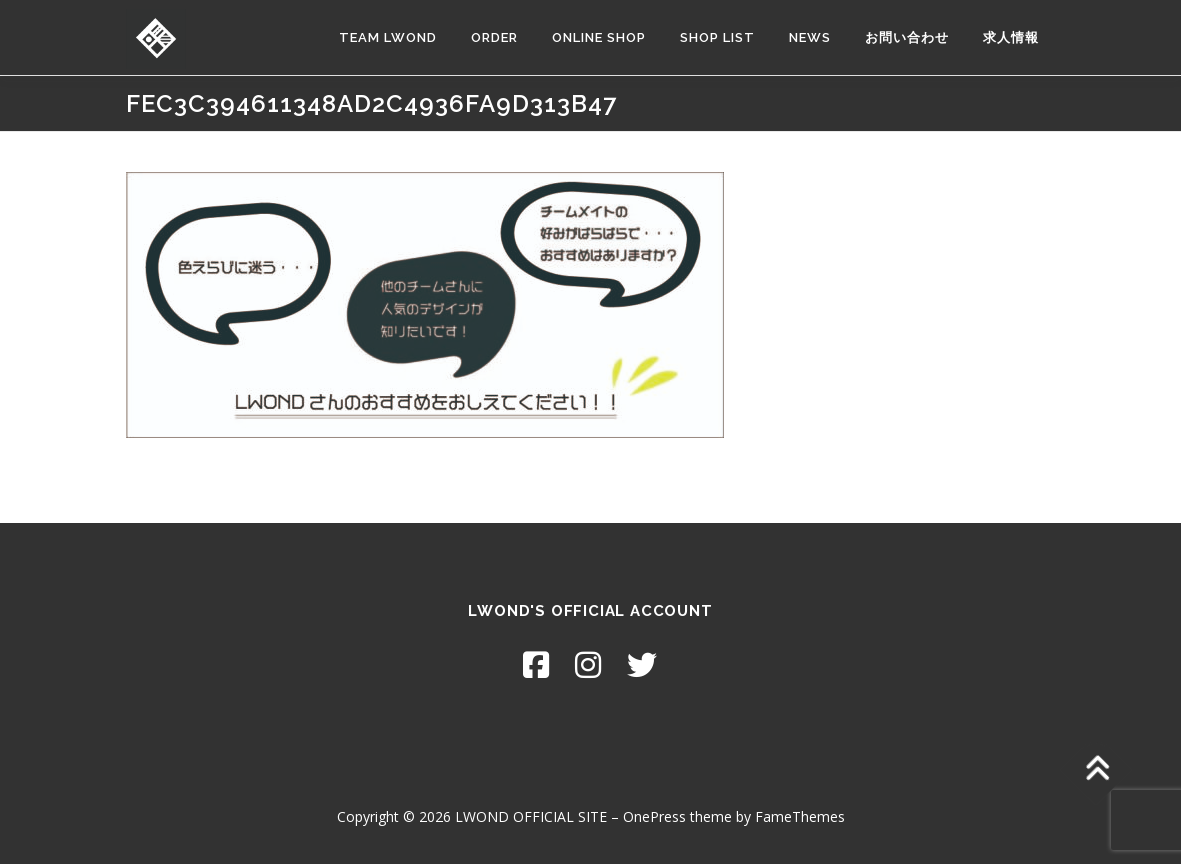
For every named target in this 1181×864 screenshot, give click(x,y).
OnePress (654, 816)
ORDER (494, 37)
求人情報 (1011, 37)
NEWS (810, 37)
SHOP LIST (717, 37)
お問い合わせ (907, 37)
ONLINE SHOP (599, 37)
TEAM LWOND (388, 37)
